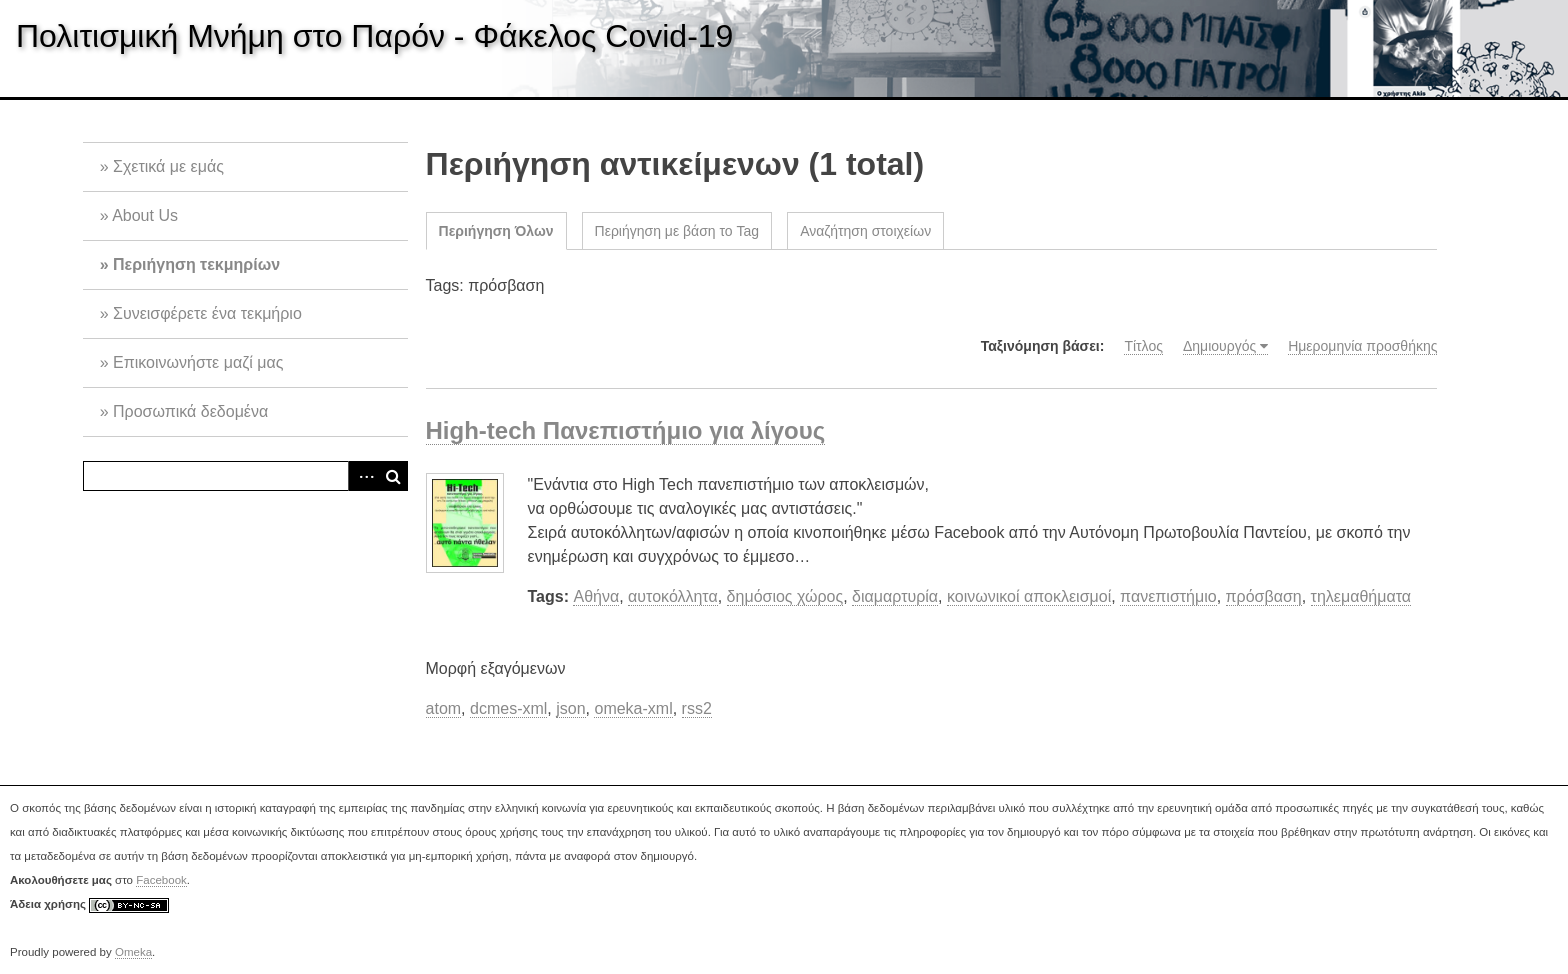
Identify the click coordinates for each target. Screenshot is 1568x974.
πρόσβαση (1264, 596)
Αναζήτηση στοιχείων (865, 231)
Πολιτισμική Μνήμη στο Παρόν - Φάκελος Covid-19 (374, 36)
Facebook (161, 880)
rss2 (697, 708)
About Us (145, 215)
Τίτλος (1143, 346)
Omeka (133, 952)
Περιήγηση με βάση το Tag (677, 231)
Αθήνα (596, 596)
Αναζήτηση (393, 476)
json (570, 708)
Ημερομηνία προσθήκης (1362, 346)
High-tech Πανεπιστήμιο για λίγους (626, 430)
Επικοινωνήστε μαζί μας (198, 362)
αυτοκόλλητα (673, 596)
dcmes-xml (508, 708)
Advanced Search (363, 476)
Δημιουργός (1219, 346)
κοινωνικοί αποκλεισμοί (1029, 596)
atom (444, 708)
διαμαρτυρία (895, 596)
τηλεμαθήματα (1361, 596)
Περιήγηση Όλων (496, 231)
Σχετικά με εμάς (168, 166)
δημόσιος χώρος (785, 596)
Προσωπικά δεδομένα (190, 411)
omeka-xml (633, 708)
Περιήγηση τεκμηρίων (196, 264)
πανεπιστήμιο (1168, 596)
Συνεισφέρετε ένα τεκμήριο (207, 313)
